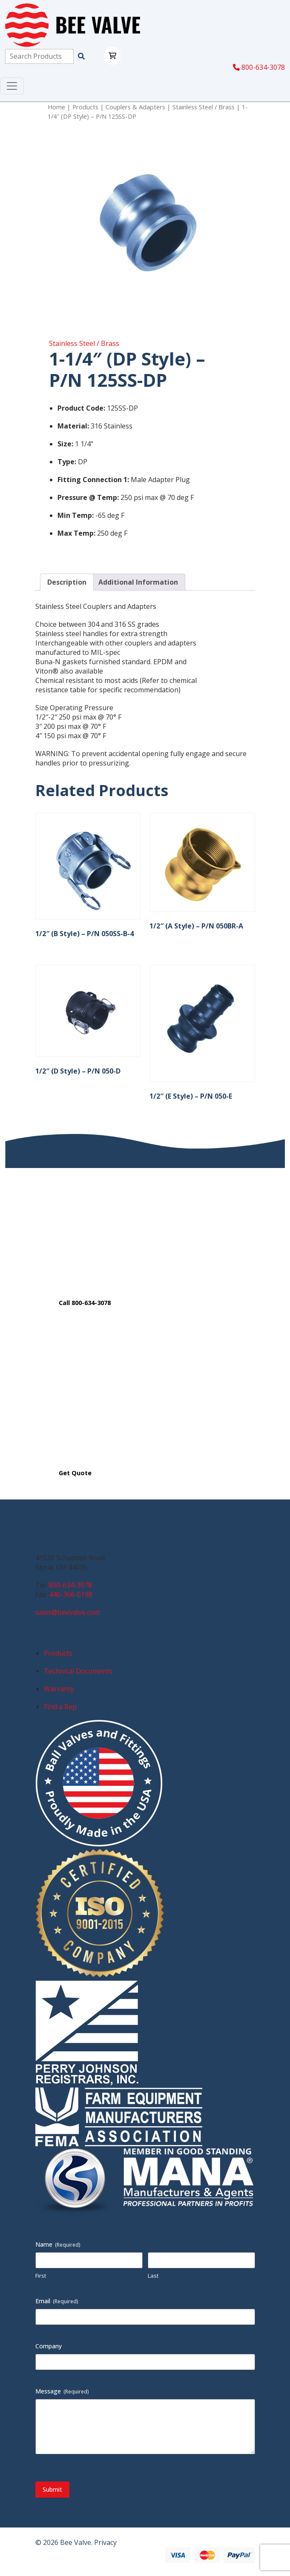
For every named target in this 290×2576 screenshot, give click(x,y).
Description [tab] (66, 582)
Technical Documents (78, 1671)
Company (48, 2346)
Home (56, 107)
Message (62, 2391)
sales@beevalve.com (67, 1612)
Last (153, 2275)
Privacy (105, 2542)
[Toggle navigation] (12, 85)
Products (85, 107)
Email (56, 2301)
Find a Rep (60, 1706)
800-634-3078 (259, 67)
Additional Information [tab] (138, 582)
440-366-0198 (70, 1594)
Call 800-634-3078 (85, 1303)
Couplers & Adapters (135, 107)
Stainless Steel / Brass (203, 107)
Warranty (59, 1689)
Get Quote (75, 1473)
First (40, 2275)
